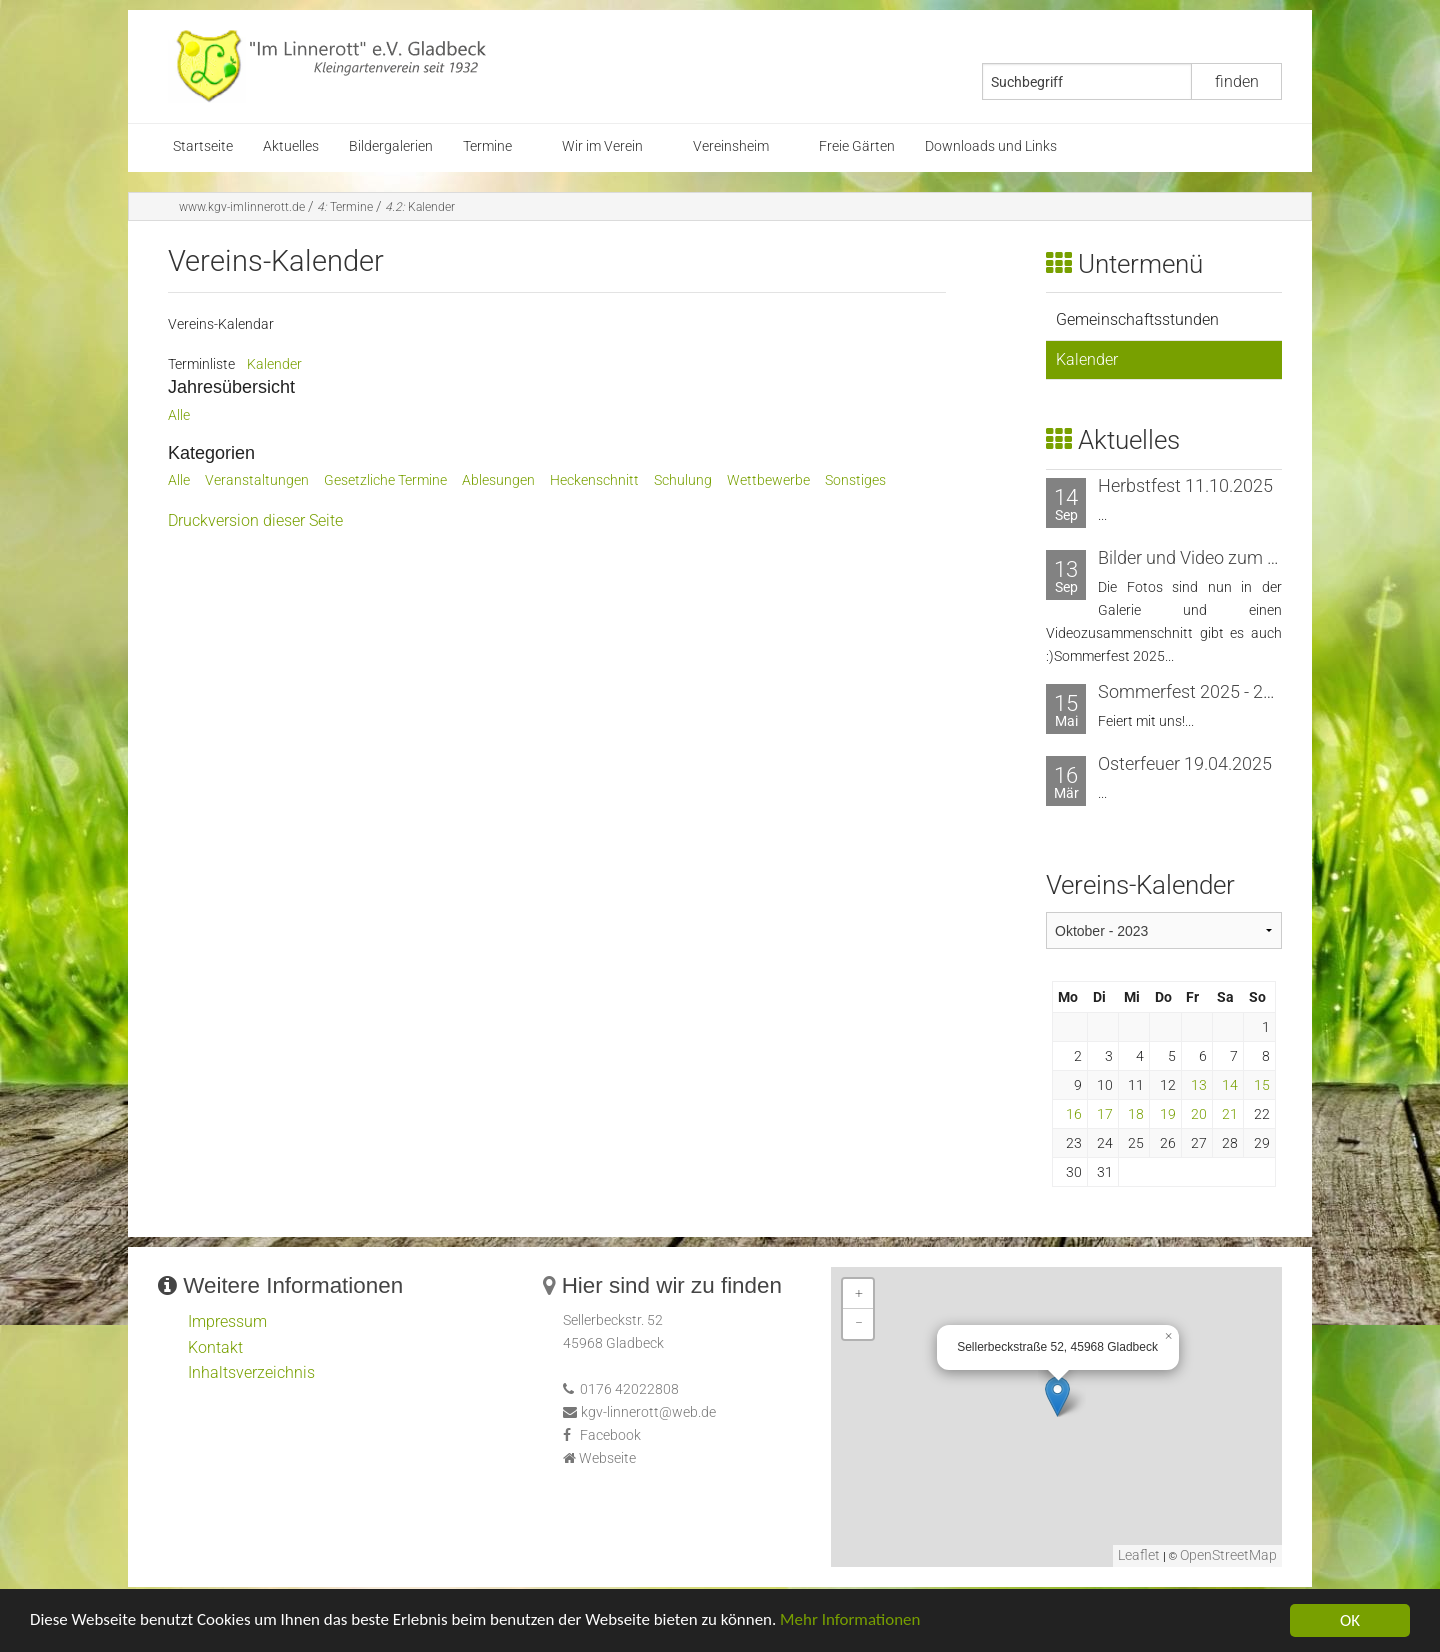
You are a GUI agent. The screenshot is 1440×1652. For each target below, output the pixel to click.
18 (1136, 1114)
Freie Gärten (857, 146)
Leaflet (1139, 1555)
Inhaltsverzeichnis (251, 1372)
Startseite (203, 146)
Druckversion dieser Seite (255, 520)
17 (1105, 1114)
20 (1199, 1114)
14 (1230, 1085)
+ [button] (859, 1293)
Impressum (227, 1321)
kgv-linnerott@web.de (648, 1412)
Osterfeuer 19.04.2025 (1185, 763)
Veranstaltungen (257, 480)
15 (1262, 1085)
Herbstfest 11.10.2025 (1185, 485)
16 (1074, 1114)
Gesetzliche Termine (385, 480)
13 (1199, 1085)
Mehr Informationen (853, 1622)
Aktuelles (291, 146)
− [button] (859, 1323)
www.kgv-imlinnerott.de (242, 207)
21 (1230, 1114)
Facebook (610, 1435)
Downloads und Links (991, 146)
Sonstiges (855, 480)
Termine (487, 146)
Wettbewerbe (768, 480)
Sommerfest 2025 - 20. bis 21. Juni (1234, 691)
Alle (179, 415)
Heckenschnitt (594, 480)
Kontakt (215, 1347)
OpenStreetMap (1228, 1555)
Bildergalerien (391, 146)
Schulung (683, 480)
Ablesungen (498, 480)
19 (1168, 1114)
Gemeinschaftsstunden (1137, 319)
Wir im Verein (602, 146)
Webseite (607, 1458)
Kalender (420, 207)
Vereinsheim (731, 146)
